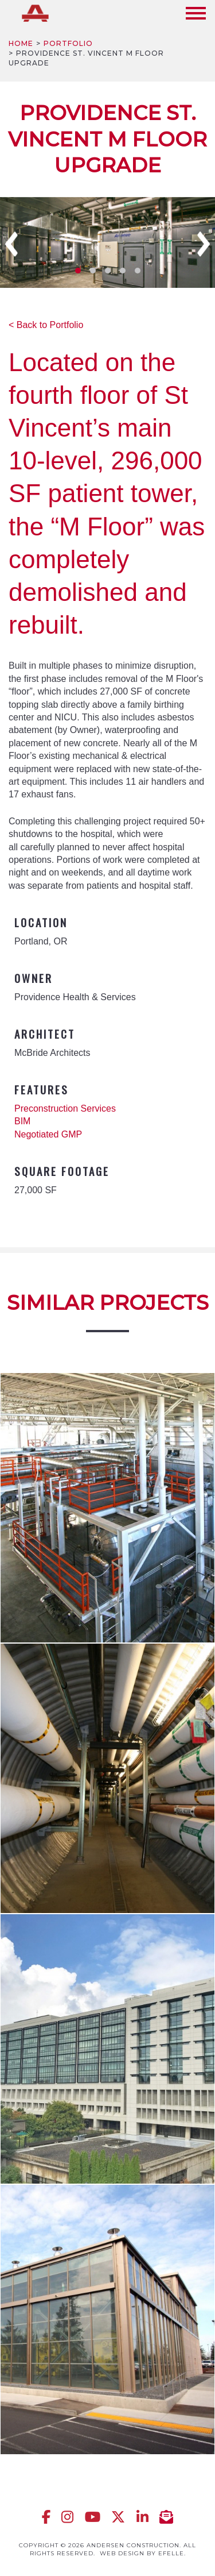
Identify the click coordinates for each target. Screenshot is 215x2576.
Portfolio (68, 43)
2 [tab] (93, 270)
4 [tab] (123, 270)
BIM (22, 1121)
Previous (11, 244)
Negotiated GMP (48, 1134)
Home (21, 43)
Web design (122, 2553)
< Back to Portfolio (46, 325)
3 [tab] (108, 270)
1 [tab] (78, 270)
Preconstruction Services (65, 1108)
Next (203, 244)
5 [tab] (137, 270)
